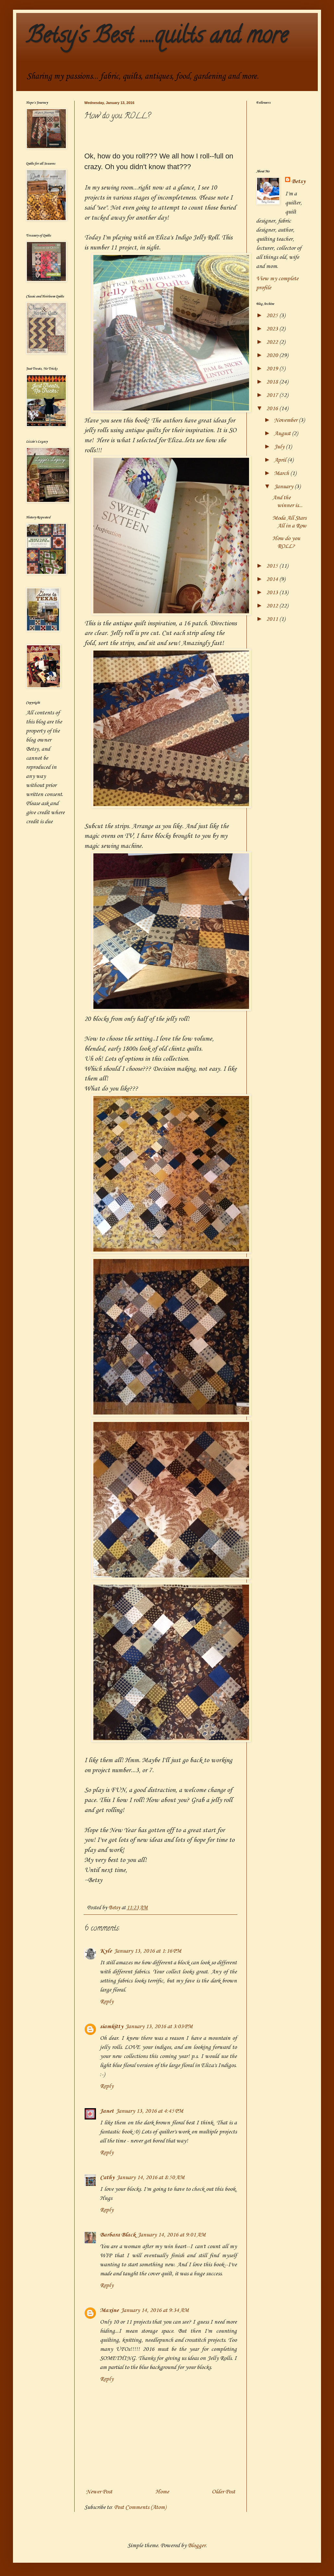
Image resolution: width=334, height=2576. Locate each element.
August (283, 433)
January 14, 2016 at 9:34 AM (155, 2310)
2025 (272, 315)
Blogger (197, 2545)
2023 (272, 328)
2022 (272, 342)
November (286, 420)
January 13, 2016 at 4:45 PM (149, 2111)
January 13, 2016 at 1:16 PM (147, 1951)
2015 (272, 566)
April (280, 460)
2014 (272, 579)
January (284, 486)
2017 (272, 395)
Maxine (109, 2310)
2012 (272, 605)
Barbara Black (118, 2234)
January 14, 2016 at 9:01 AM (171, 2234)
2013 (272, 592)
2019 (272, 368)
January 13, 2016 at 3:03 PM (159, 2026)
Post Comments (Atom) (140, 2507)
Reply (106, 2001)
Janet (107, 2111)
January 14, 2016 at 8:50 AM (150, 2177)
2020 (272, 355)
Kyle (106, 1951)
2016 (272, 408)
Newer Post (99, 2491)
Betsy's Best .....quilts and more (157, 37)
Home (162, 2491)
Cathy (107, 2177)
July (280, 446)
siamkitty (111, 2026)
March (282, 473)
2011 (272, 619)
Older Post (223, 2491)
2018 (272, 382)
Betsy (298, 181)
